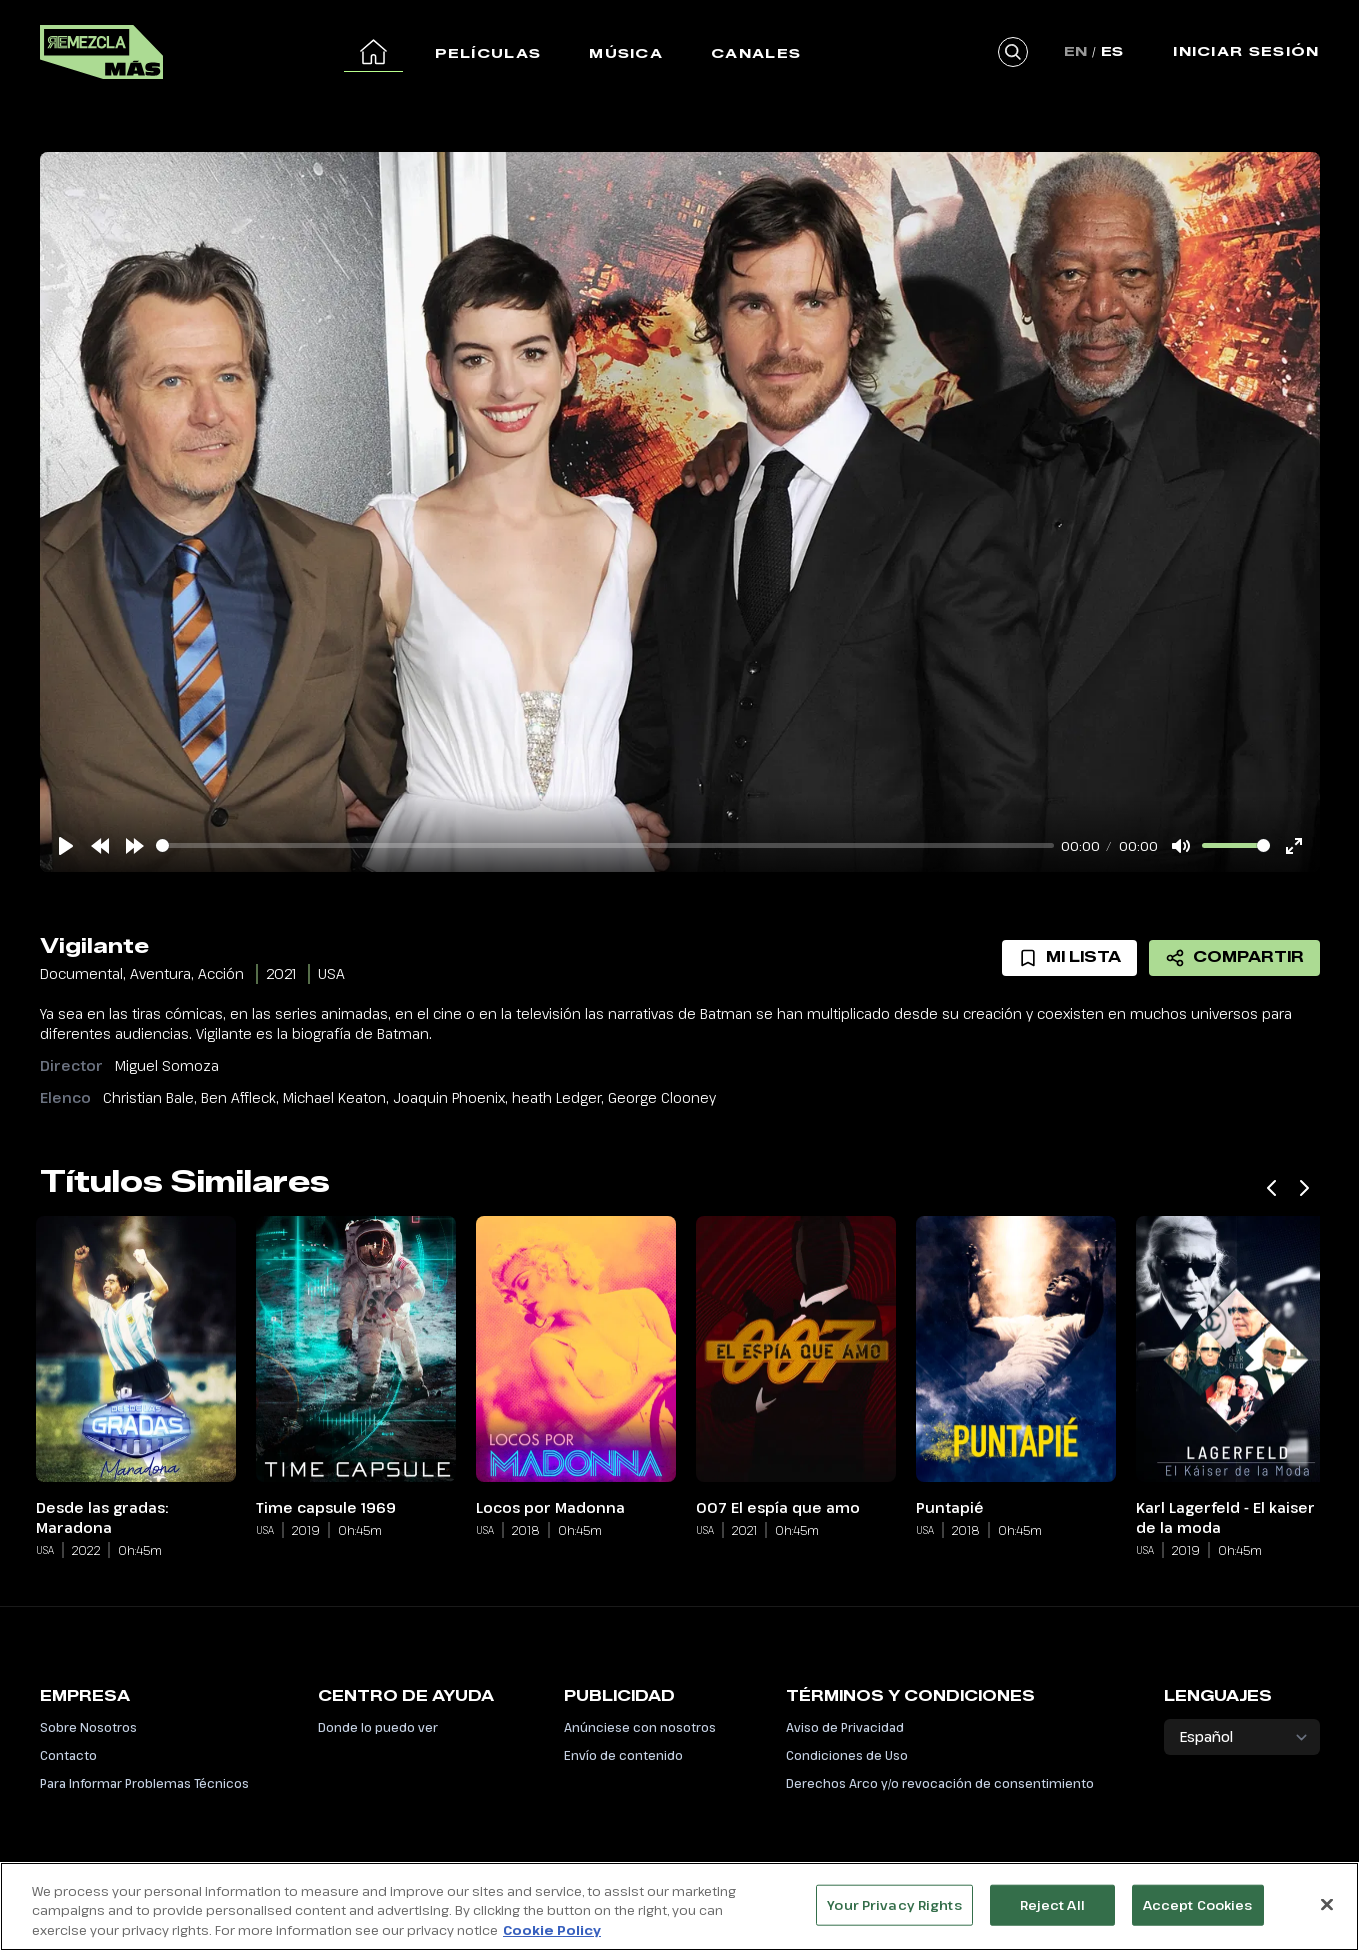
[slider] (605, 845)
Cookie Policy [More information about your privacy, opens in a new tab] (552, 1936)
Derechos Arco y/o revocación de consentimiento (940, 1783)
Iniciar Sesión (1246, 51)
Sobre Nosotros (88, 1727)
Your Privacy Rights (894, 1910)
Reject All (1052, 1910)
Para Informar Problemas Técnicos (144, 1783)
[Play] (66, 846)
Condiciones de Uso (847, 1755)
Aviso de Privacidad (845, 1727)
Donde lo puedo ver (378, 1727)
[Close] (1327, 1909)
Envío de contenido (623, 1755)
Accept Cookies (1198, 1910)
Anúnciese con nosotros (640, 1727)
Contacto (68, 1755)
